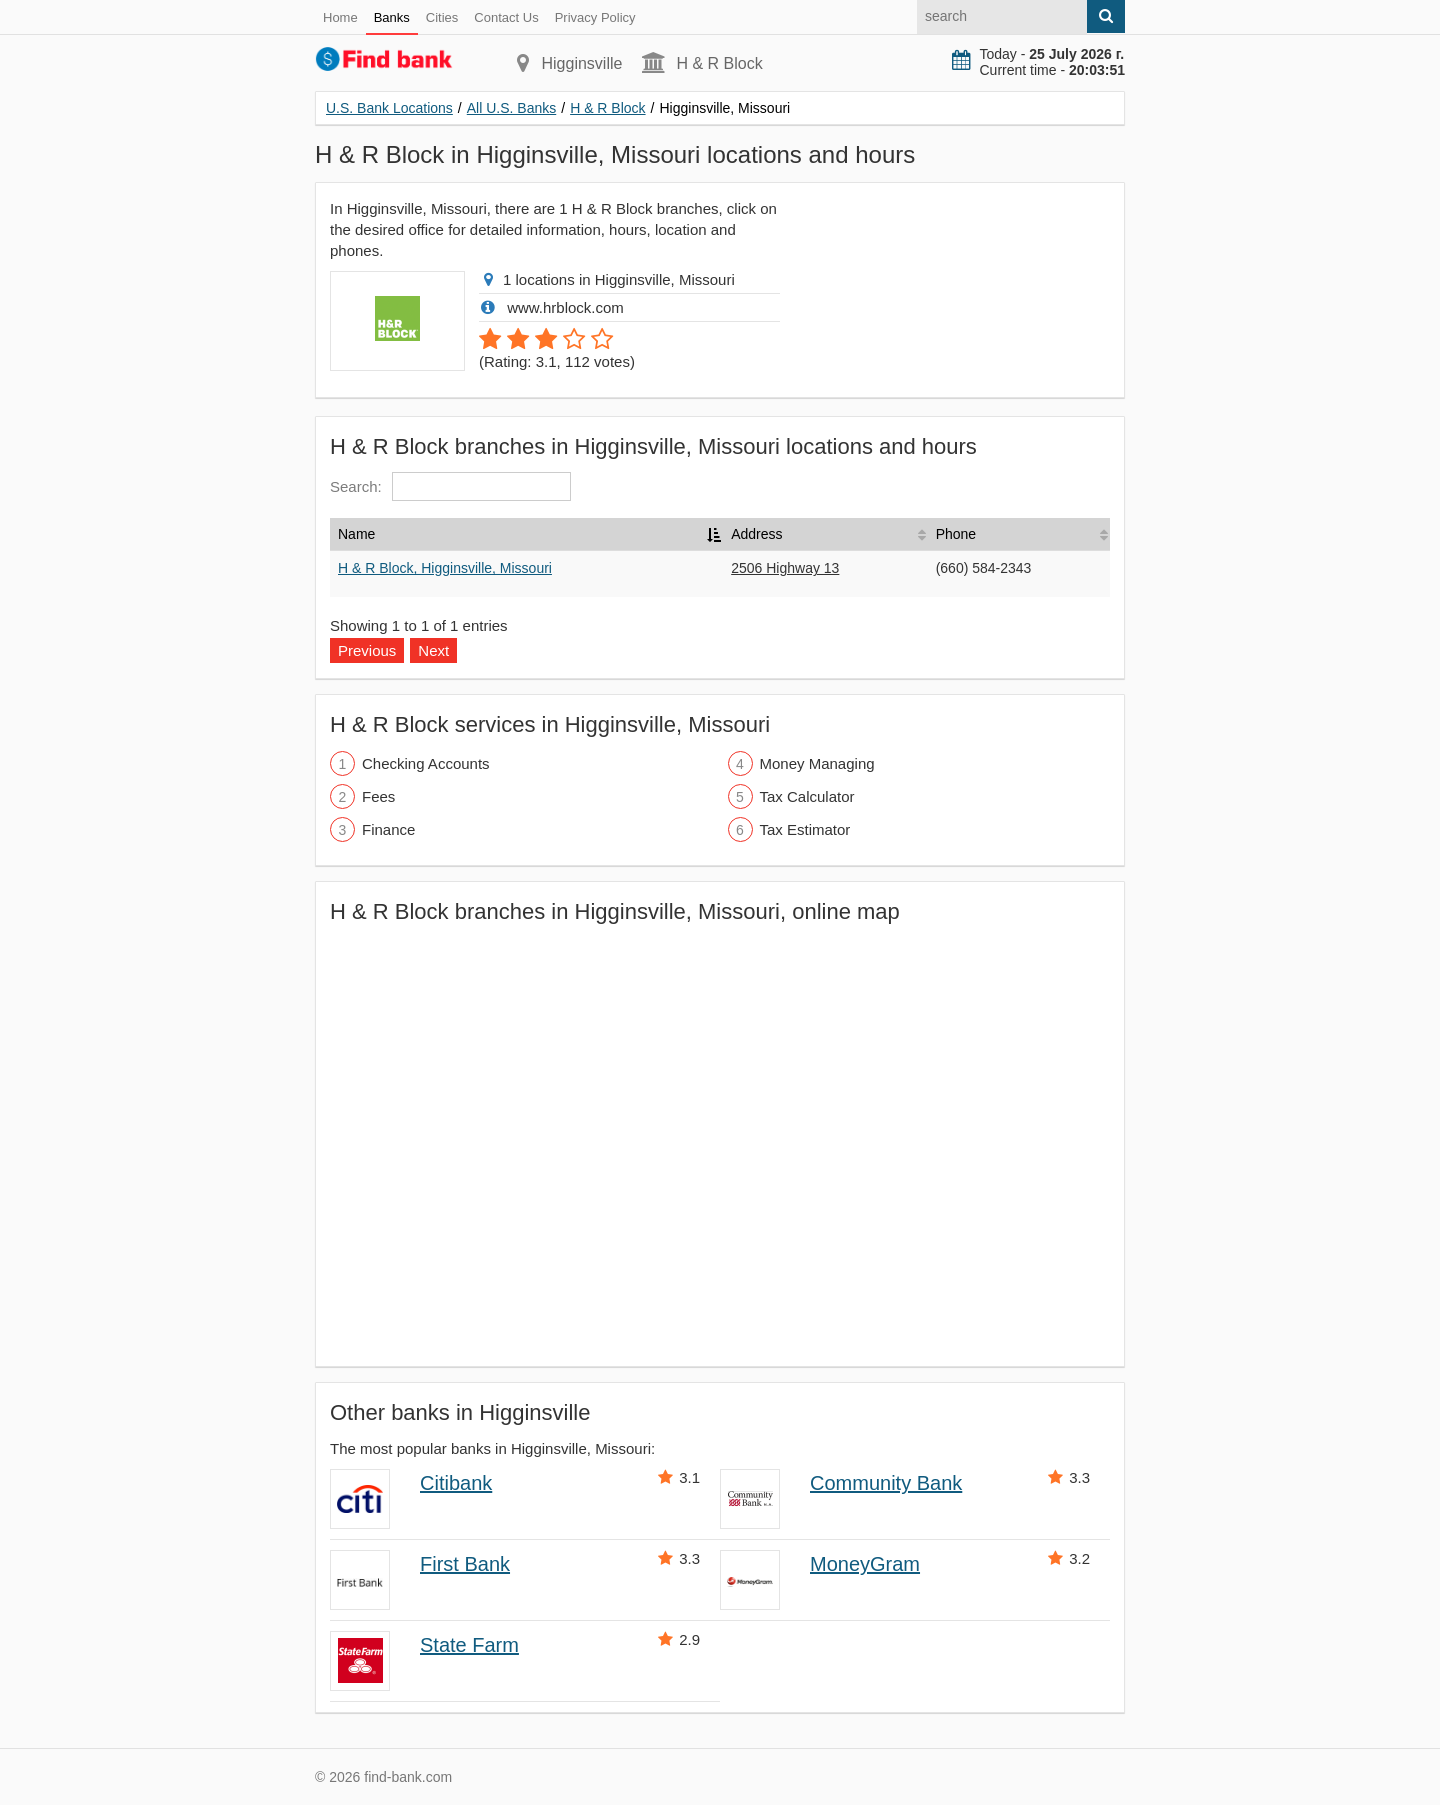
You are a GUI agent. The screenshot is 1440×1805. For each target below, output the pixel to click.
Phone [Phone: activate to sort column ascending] (956, 534)
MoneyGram (865, 1564)
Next (433, 650)
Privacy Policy (595, 17)
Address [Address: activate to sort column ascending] (756, 534)
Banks (392, 17)
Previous (367, 650)
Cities (442, 17)
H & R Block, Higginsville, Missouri (445, 568)
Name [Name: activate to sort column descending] (356, 534)
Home (340, 17)
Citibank (456, 1483)
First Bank (465, 1564)
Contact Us (506, 17)
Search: (450, 486)
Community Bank (886, 1483)
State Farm (469, 1645)
